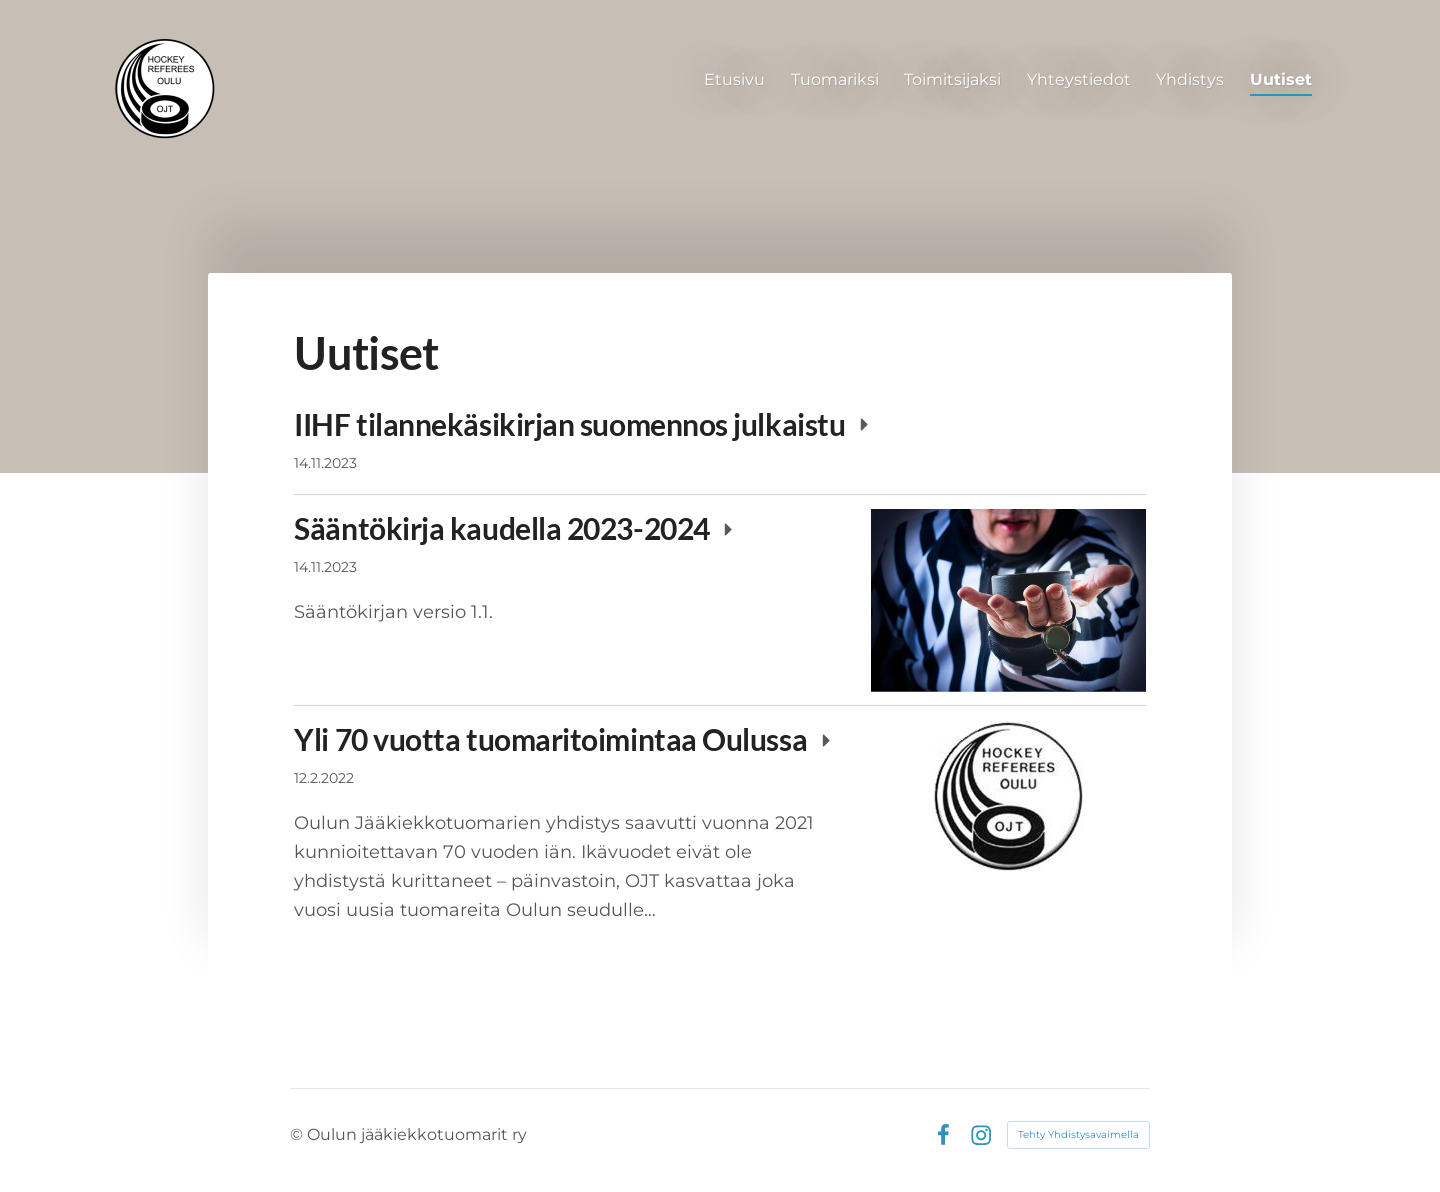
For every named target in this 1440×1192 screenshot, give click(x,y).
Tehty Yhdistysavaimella (1078, 1134)
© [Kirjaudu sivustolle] (298, 1134)
